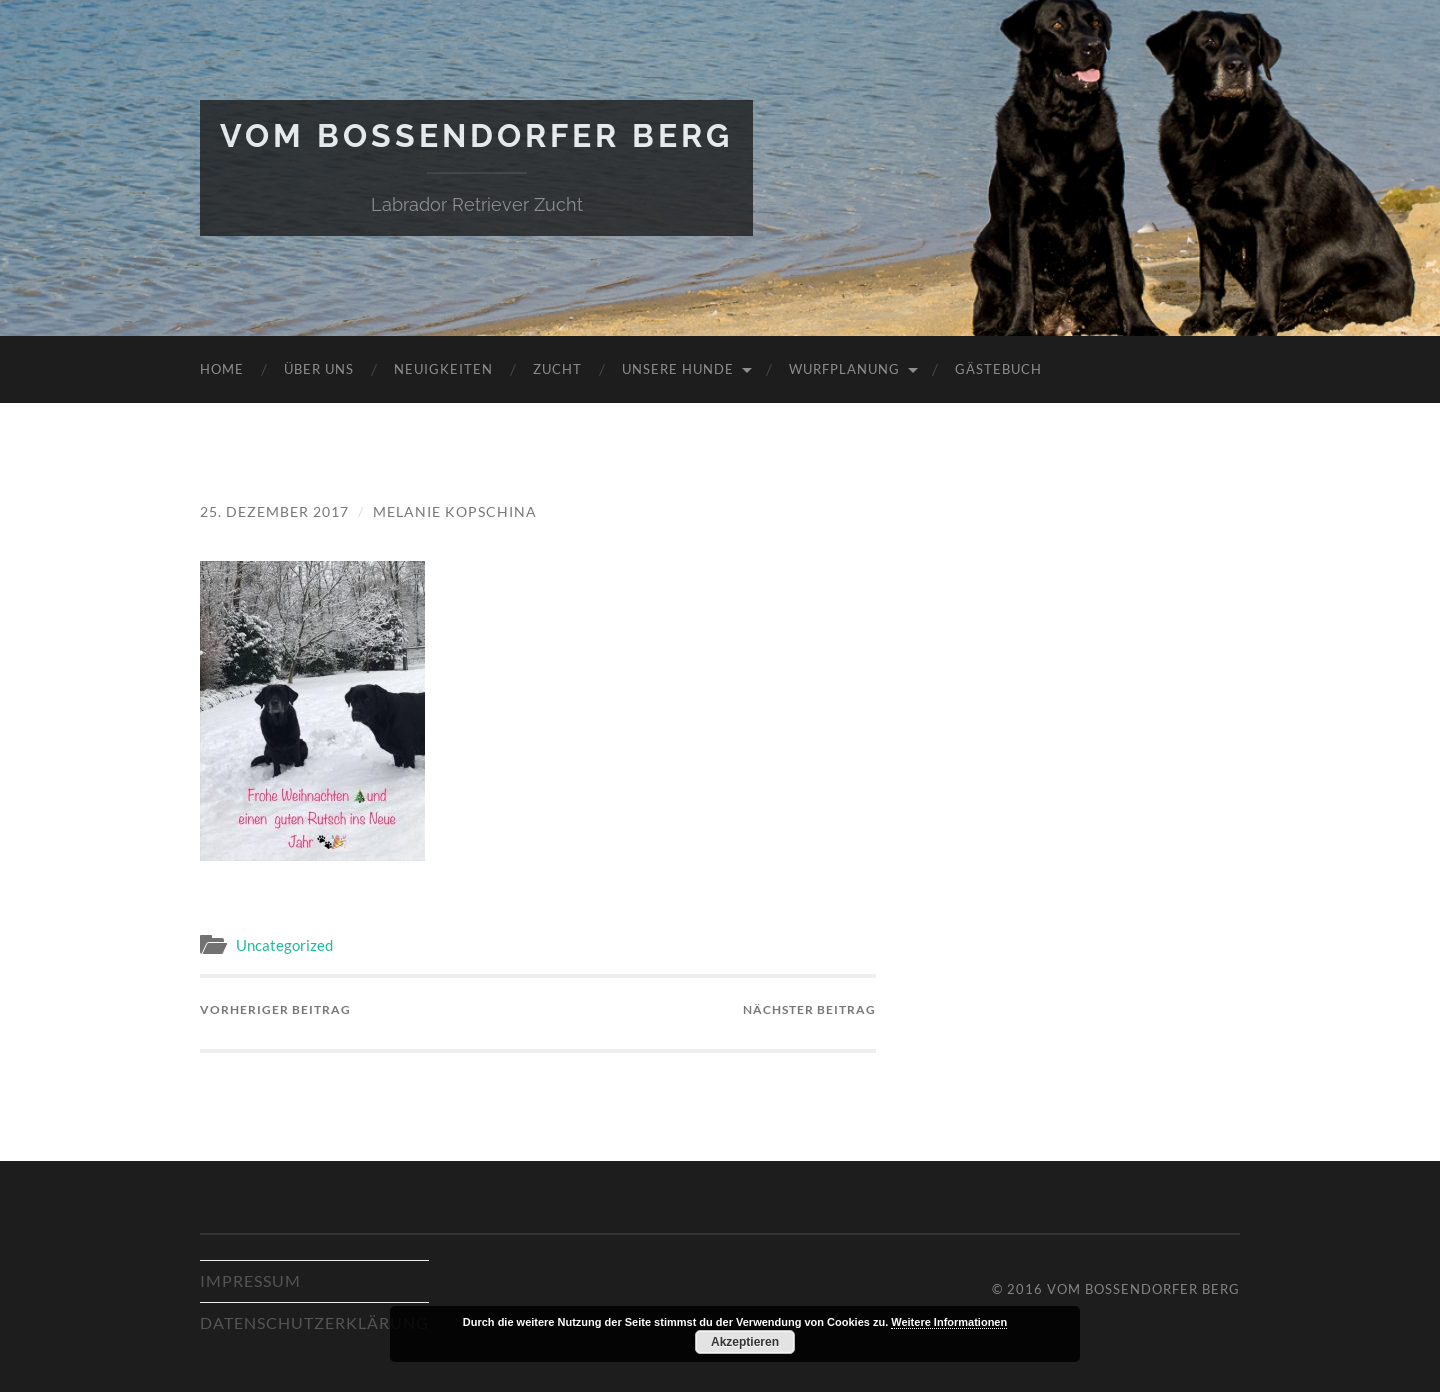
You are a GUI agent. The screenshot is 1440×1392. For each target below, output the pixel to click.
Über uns (319, 369)
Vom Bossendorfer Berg (476, 135)
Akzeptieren (745, 1342)
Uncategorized (284, 945)
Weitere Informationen (949, 1322)
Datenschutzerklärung (314, 1322)
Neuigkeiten (443, 369)
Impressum (250, 1280)
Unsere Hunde (678, 369)
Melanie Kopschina (455, 511)
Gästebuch (998, 369)
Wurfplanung (844, 369)
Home (222, 369)
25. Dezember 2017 (274, 511)
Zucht (557, 369)
